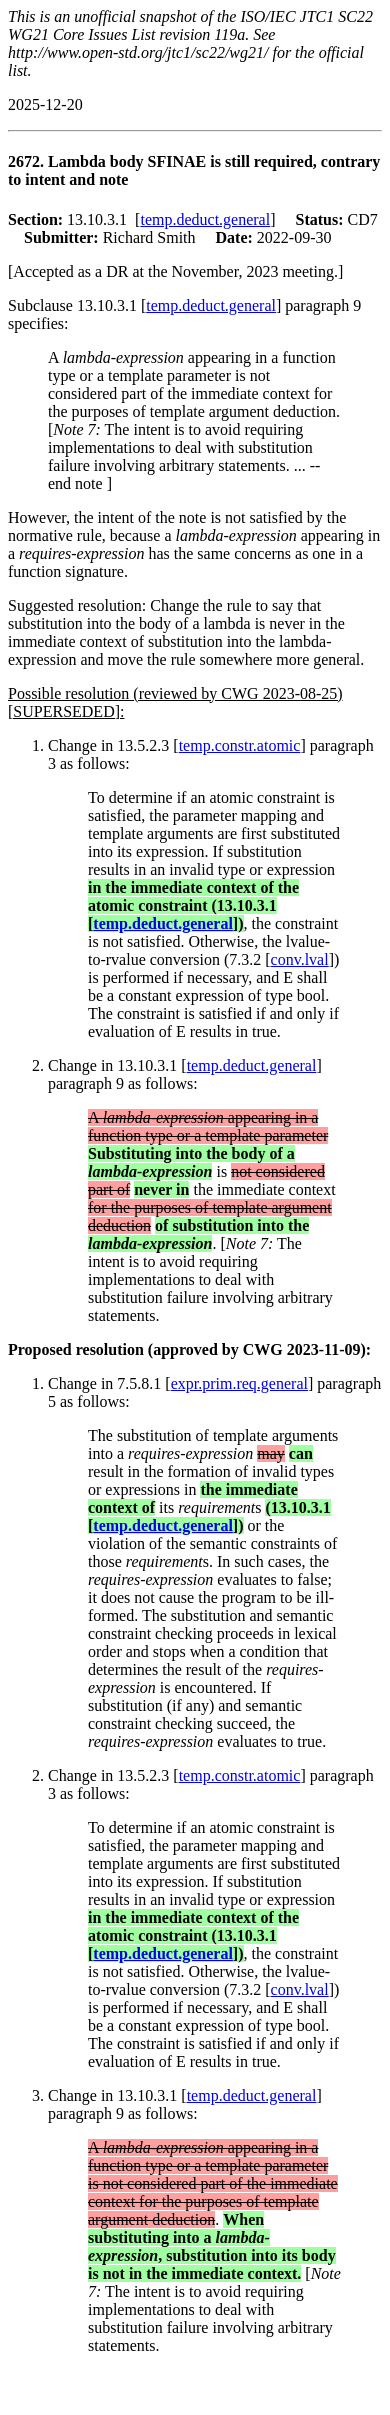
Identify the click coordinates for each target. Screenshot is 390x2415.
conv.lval (300, 959)
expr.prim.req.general (239, 1383)
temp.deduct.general (205, 219)
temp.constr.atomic (240, 745)
